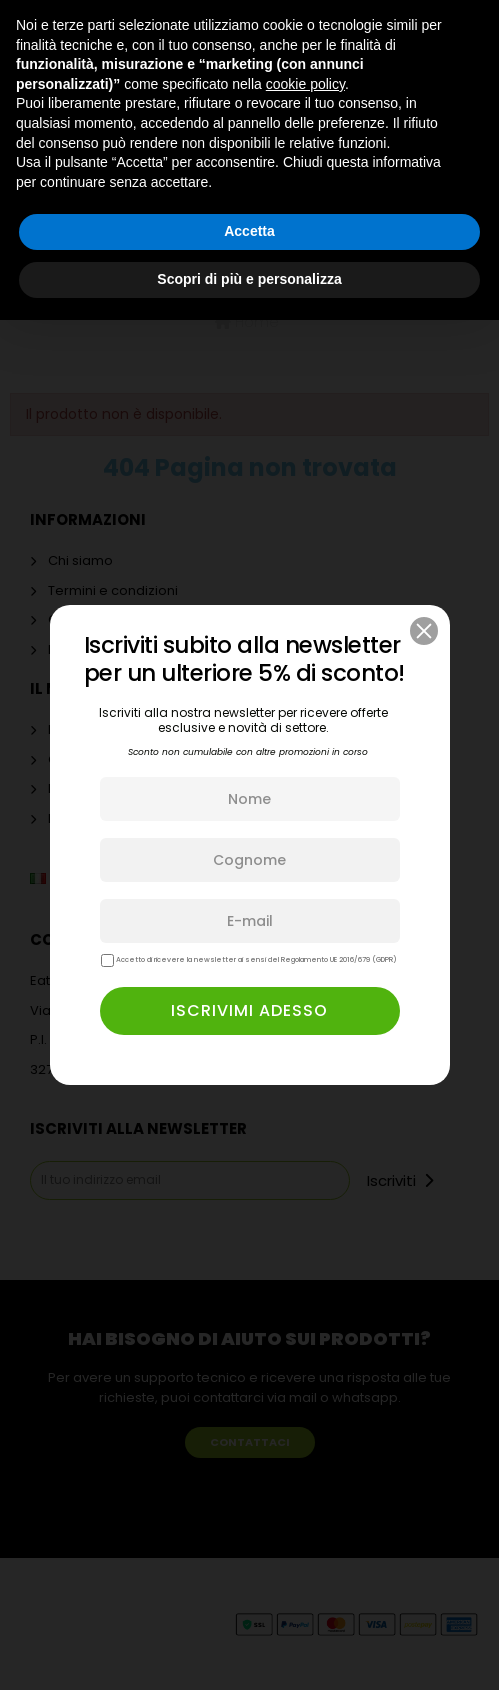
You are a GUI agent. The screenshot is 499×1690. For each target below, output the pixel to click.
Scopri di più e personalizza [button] (249, 279)
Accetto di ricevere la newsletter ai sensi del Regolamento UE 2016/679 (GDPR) (249, 960)
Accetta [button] (249, 231)
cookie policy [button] (305, 84)
